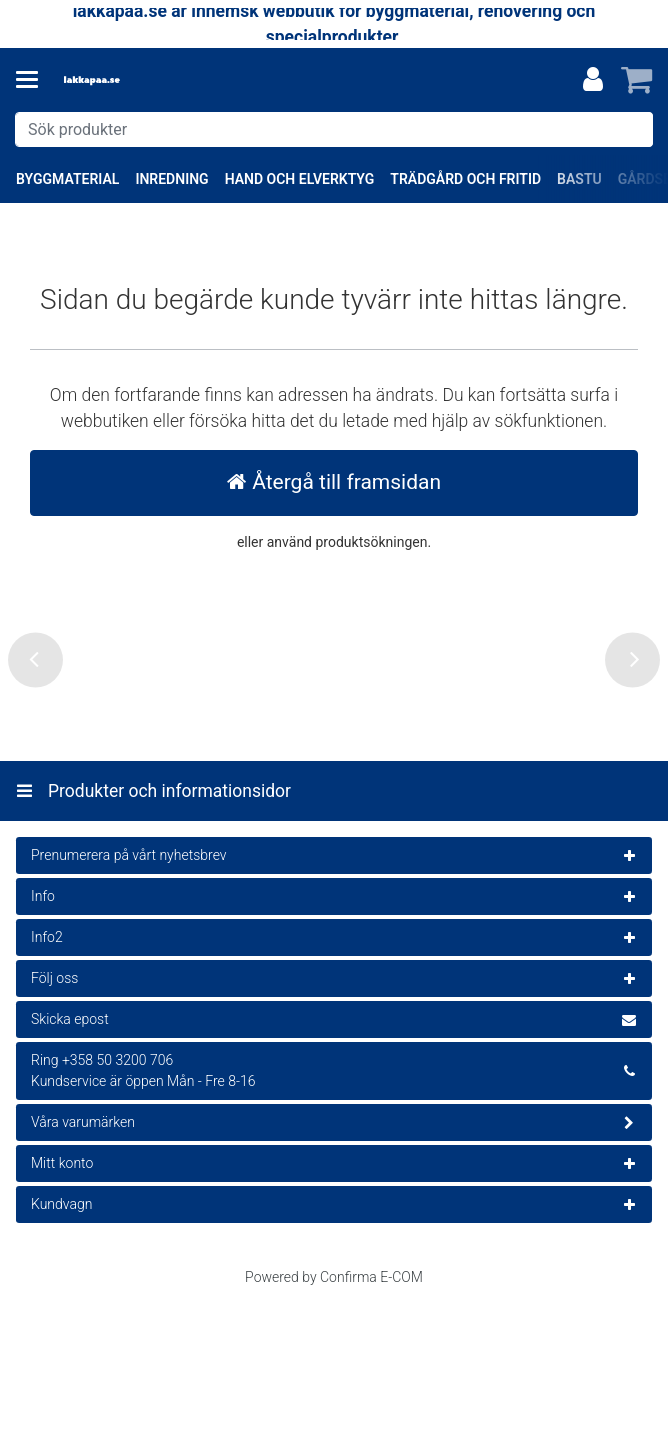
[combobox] (334, 129)
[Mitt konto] (593, 80)
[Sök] (633, 129)
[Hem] (124, 80)
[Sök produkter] (334, 129)
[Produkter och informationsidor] (33, 80)
